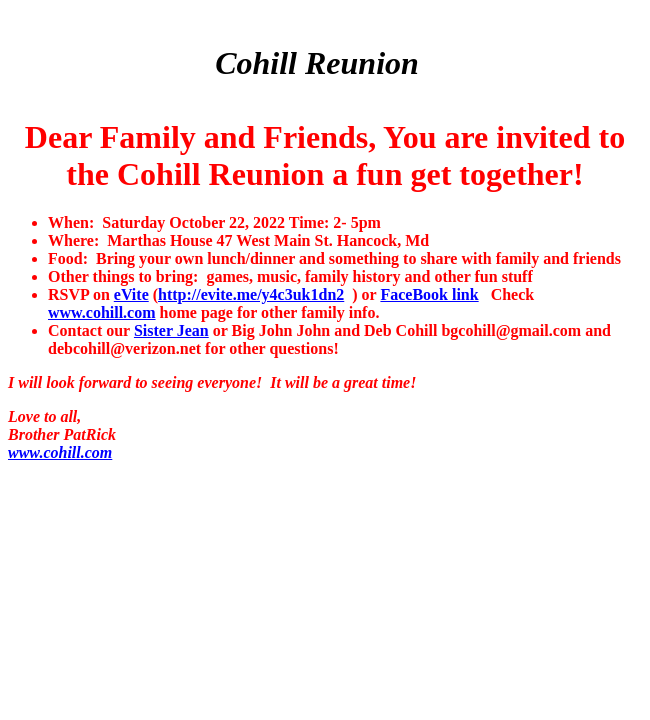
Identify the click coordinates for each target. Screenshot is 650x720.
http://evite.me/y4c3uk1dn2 (251, 294)
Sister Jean (171, 330)
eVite (131, 294)
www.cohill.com (102, 312)
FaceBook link (429, 294)
